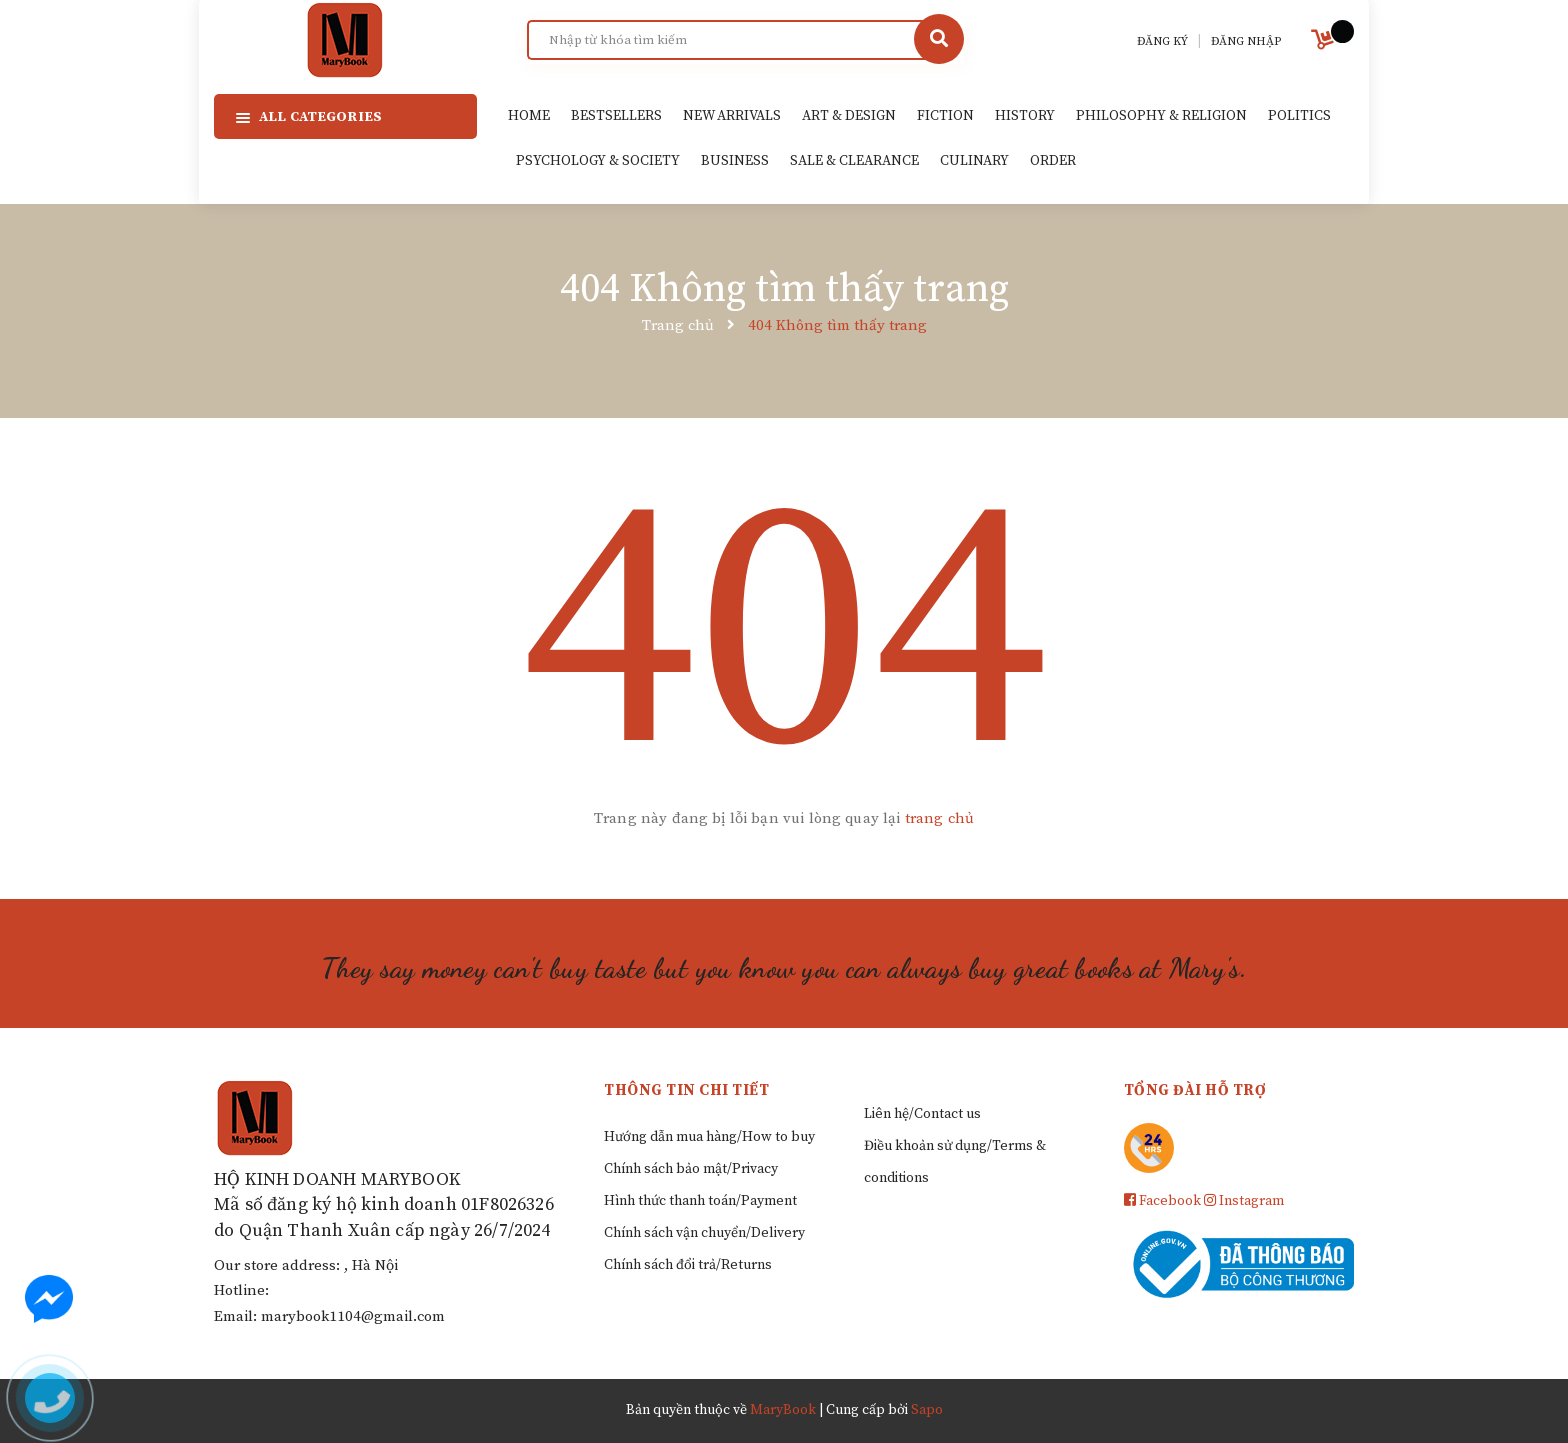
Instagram (1244, 1201)
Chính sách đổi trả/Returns (688, 1265)
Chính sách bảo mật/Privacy (691, 1169)
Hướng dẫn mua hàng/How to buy (709, 1137)
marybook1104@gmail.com (353, 1316)
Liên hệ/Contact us (922, 1114)
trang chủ (939, 818)
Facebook (1162, 1201)
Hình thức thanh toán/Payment (700, 1201)
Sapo (927, 1410)
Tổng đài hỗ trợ (1195, 1090)
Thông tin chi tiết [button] (686, 1090)
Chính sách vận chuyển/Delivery (704, 1233)
